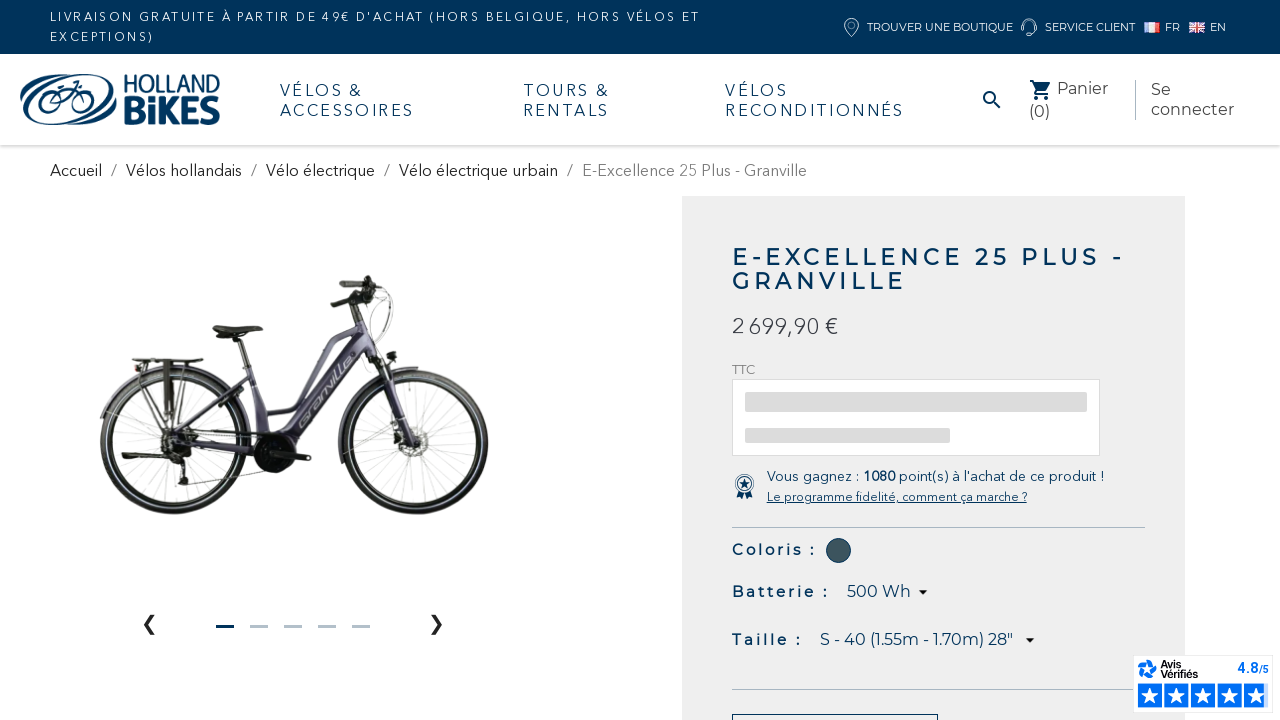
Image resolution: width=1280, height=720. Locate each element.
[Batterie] (890, 592)
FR (1162, 27)
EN (1207, 27)
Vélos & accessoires (347, 100)
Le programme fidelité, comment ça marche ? (897, 496)
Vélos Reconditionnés (815, 100)
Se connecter (1192, 99)
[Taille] (930, 640)
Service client (1078, 27)
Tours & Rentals (567, 100)
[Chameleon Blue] (838, 550)
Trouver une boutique (928, 27)
